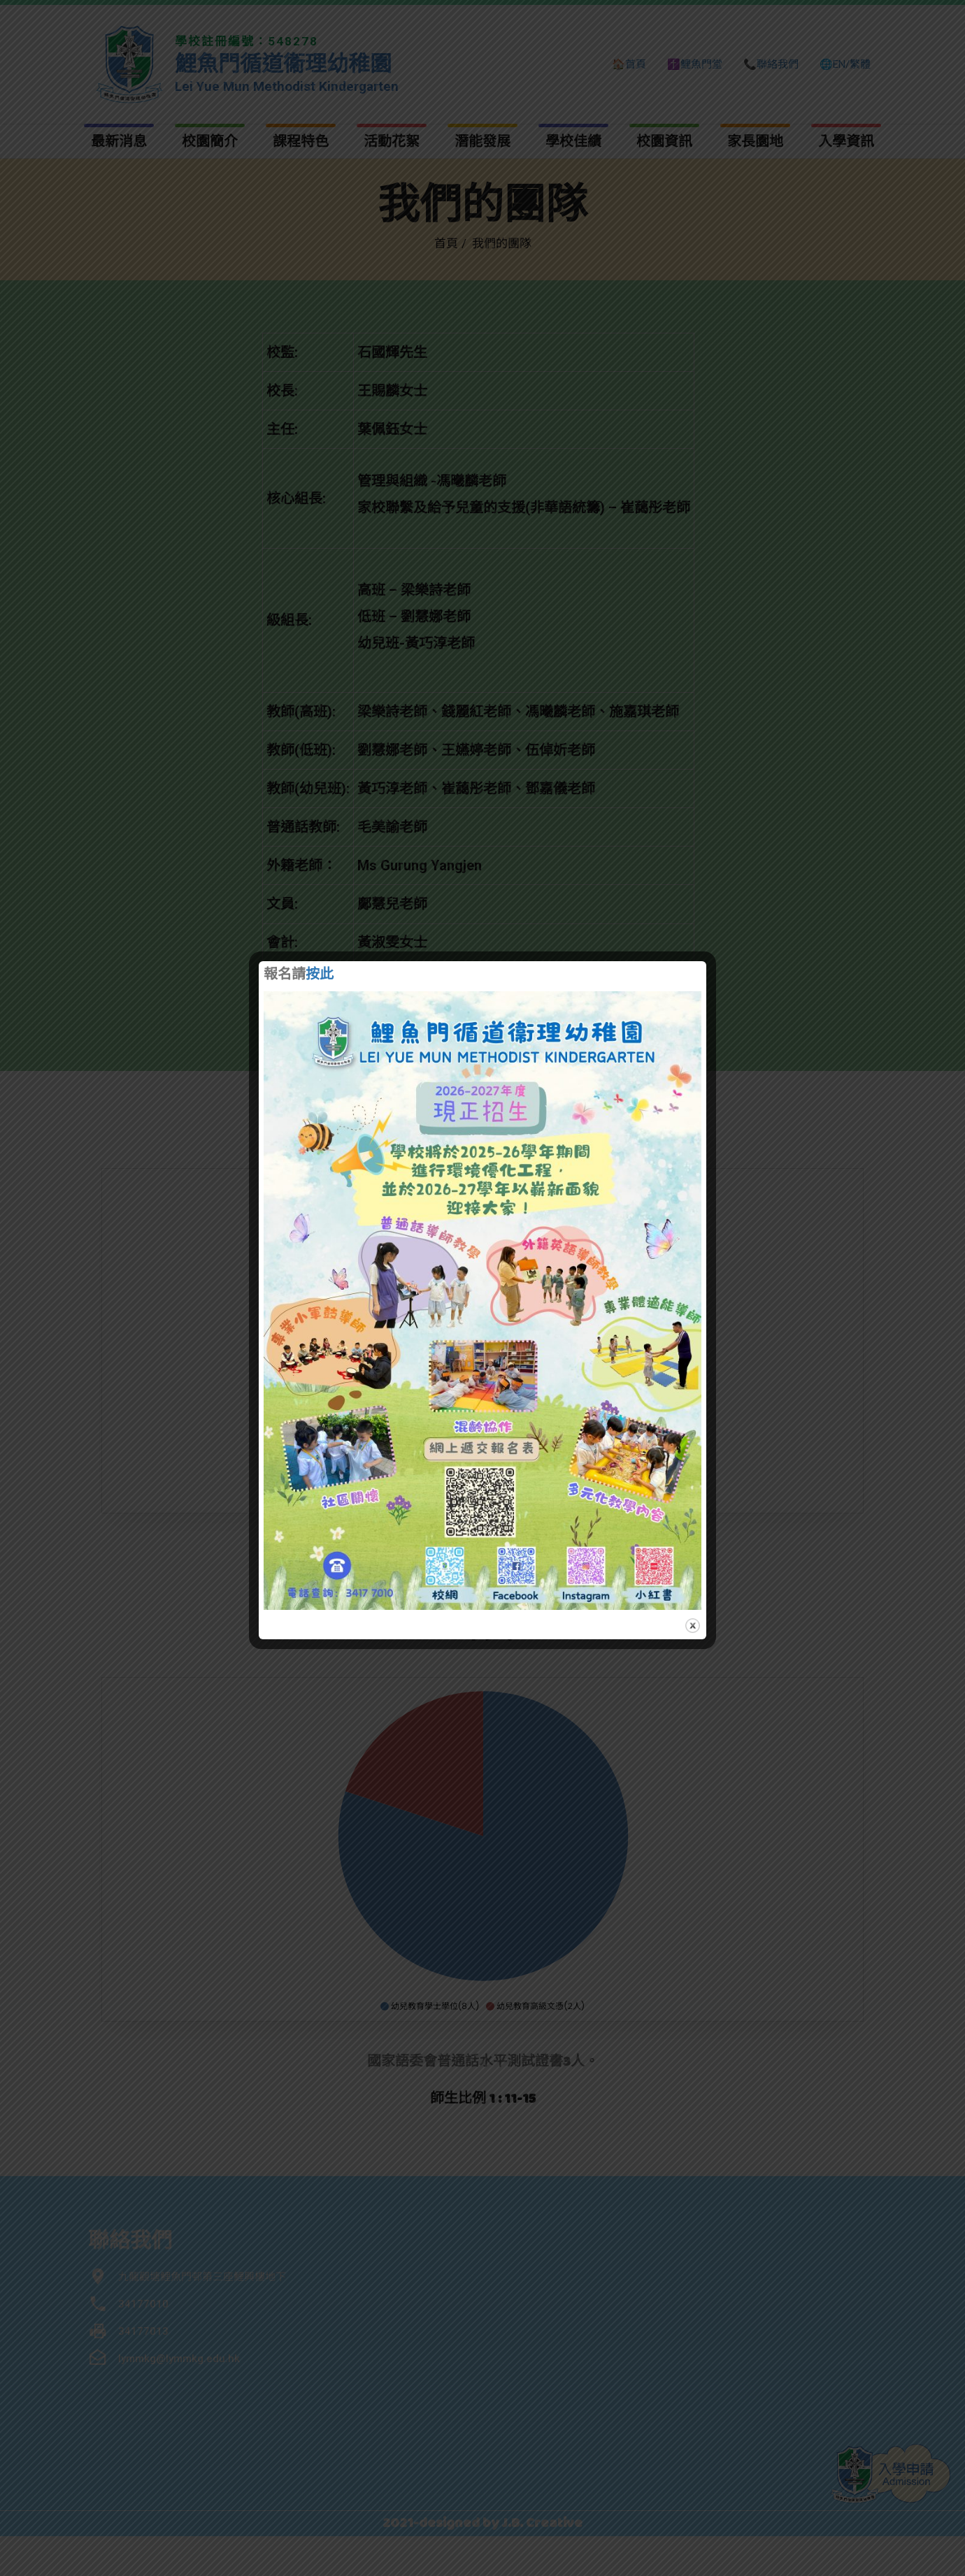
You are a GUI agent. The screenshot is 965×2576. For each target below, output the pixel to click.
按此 (320, 975)
